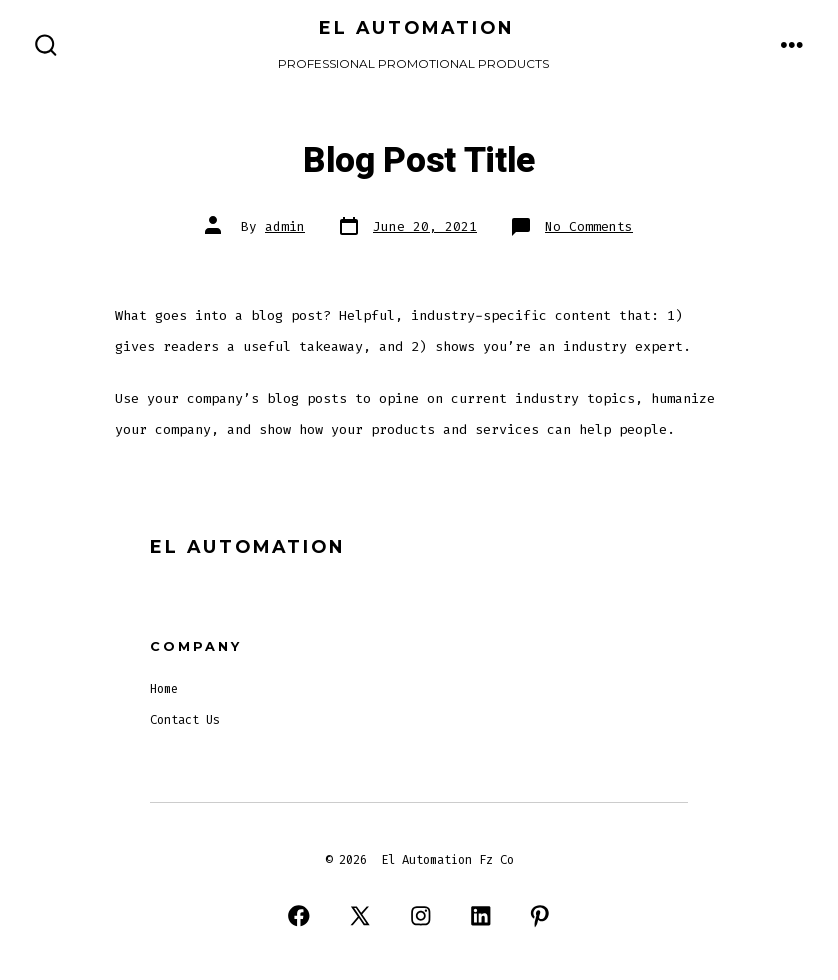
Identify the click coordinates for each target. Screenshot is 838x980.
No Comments (589, 226)
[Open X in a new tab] (360, 915)
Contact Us (185, 720)
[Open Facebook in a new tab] (298, 915)
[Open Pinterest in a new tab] (539, 915)
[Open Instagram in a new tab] (421, 915)
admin (285, 226)
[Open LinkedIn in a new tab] (480, 915)
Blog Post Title (419, 161)
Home (164, 689)
